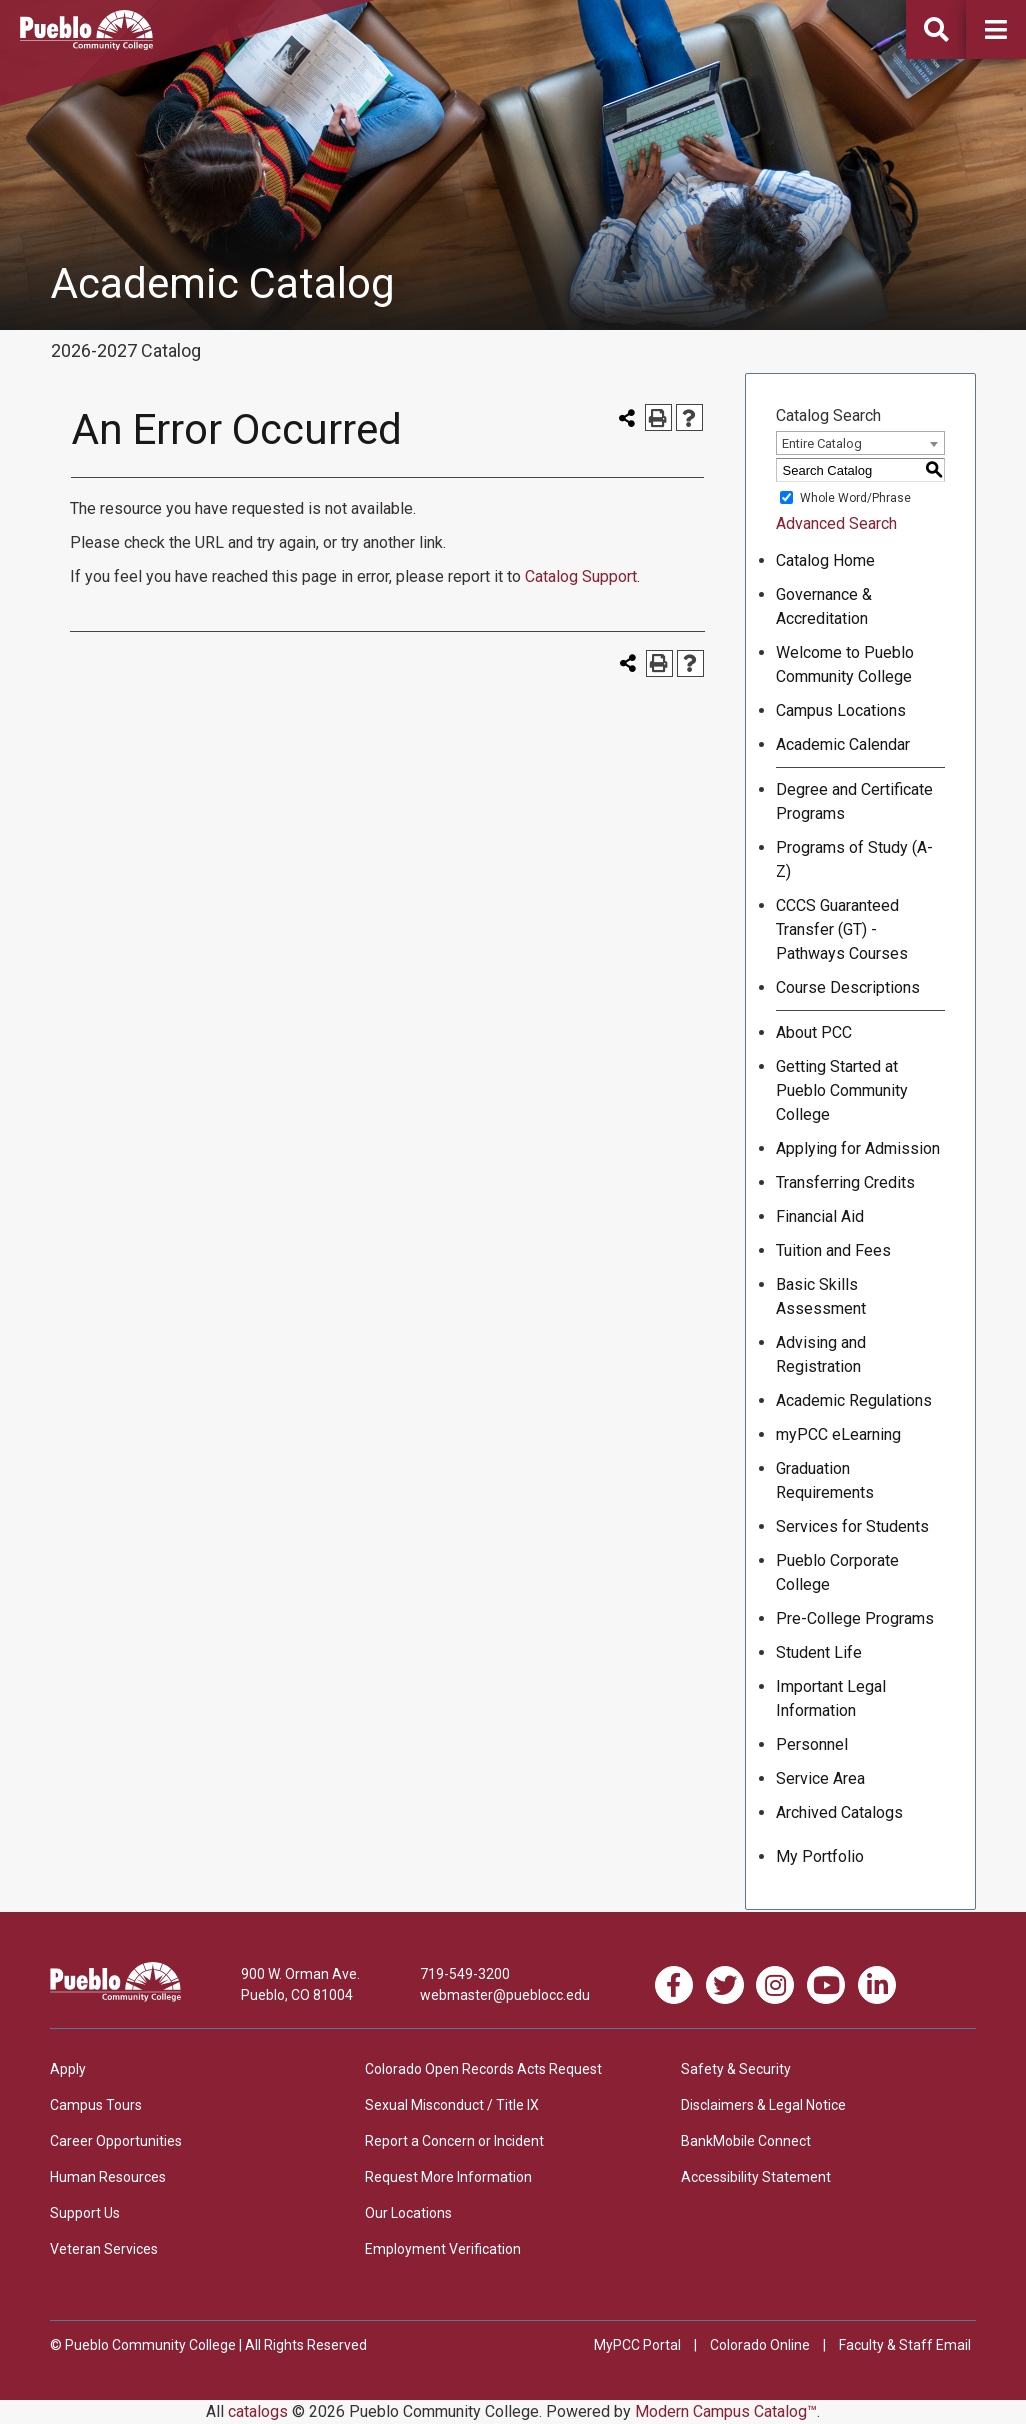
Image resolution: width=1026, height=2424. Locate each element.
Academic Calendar (843, 744)
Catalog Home (825, 560)
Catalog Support (581, 576)
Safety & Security (736, 2069)
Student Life (819, 1652)
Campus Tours (96, 2105)
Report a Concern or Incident (454, 2141)
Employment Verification (443, 2249)
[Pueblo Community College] (86, 44)
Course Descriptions (848, 987)
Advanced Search (836, 523)
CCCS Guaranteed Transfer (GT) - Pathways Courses (842, 929)
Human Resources (108, 2177)
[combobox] (860, 443)
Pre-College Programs (855, 1618)
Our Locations (408, 2213)
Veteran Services (104, 2249)
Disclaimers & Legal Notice (763, 2105)
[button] (996, 29)
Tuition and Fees (833, 1250)
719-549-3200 (465, 1974)
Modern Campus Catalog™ (726, 2411)
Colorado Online (760, 2345)
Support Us (85, 2213)
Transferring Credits (845, 1182)
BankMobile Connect (746, 2141)
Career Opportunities (116, 2141)
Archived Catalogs (839, 1812)
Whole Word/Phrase (855, 498)
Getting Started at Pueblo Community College (842, 1090)
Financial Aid (820, 1216)
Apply (68, 2069)
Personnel (812, 1744)
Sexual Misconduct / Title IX (452, 2105)
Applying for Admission (858, 1148)
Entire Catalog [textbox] (822, 443)
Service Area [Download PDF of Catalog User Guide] (820, 1778)
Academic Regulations (854, 1400)
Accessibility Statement (756, 2177)
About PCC (814, 1032)
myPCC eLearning (838, 1434)
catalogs (258, 2411)
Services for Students (852, 1526)
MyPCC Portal (637, 2345)
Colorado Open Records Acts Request (483, 2069)
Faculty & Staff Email (905, 2345)
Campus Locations (841, 710)
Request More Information (448, 2177)
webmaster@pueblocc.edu (505, 1995)
